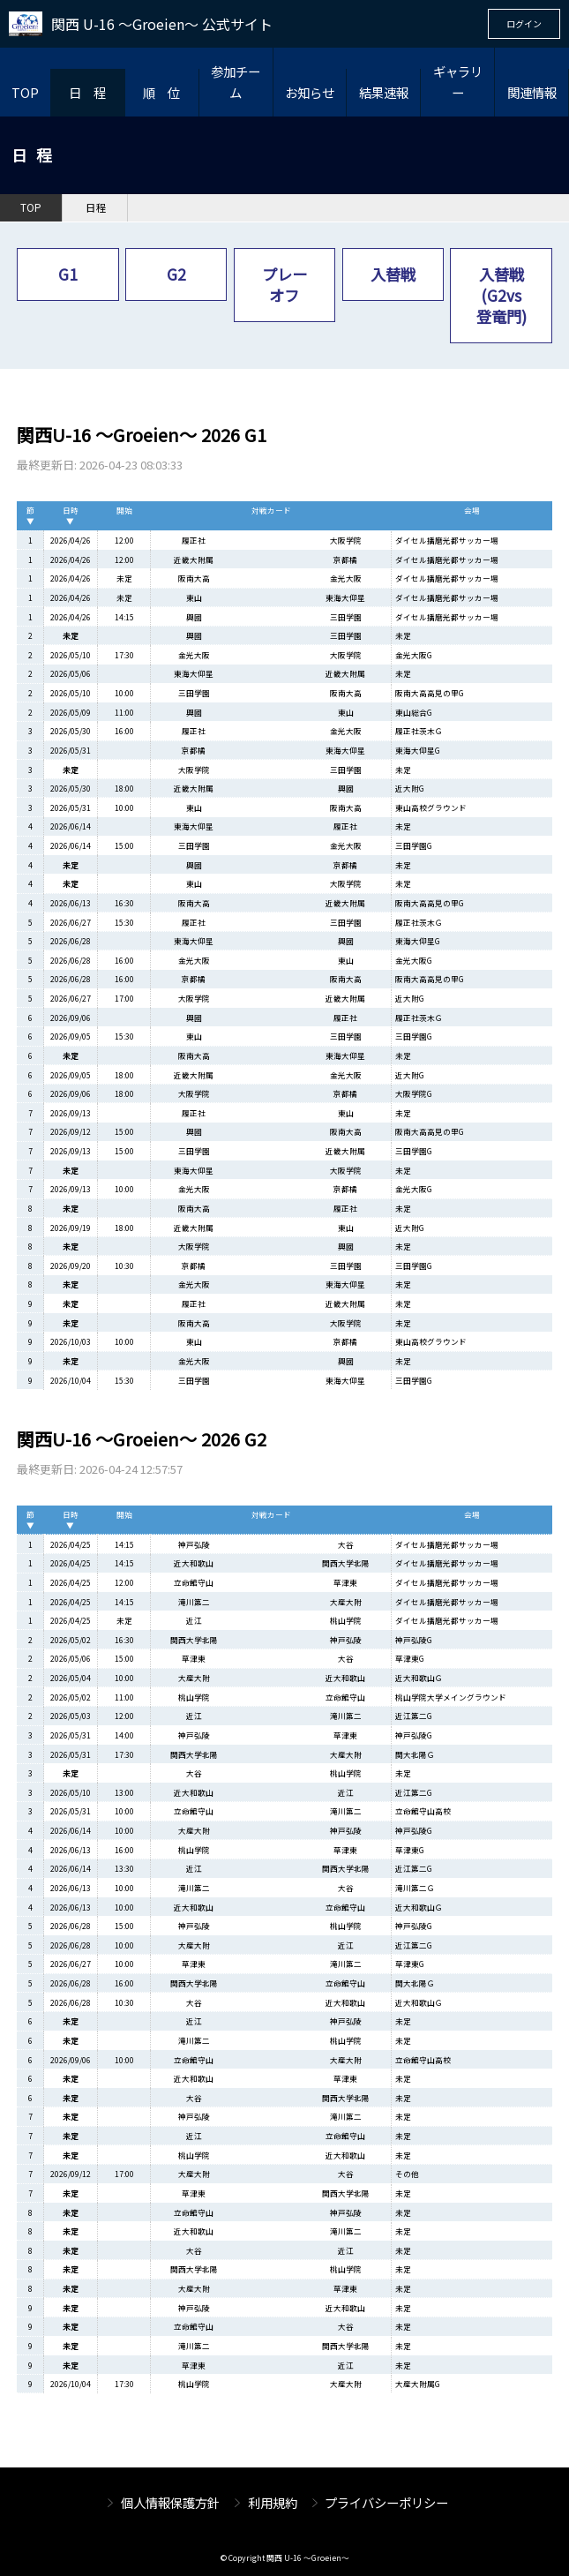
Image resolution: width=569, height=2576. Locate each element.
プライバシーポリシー (386, 2502)
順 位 (161, 92)
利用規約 (272, 2502)
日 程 (87, 92)
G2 (176, 274)
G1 (68, 274)
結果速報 (383, 92)
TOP (25, 92)
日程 (96, 207)
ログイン (524, 23)
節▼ (30, 515)
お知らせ (309, 92)
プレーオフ (284, 284)
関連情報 (532, 92)
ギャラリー (458, 81)
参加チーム (235, 81)
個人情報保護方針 (170, 2502)
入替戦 (393, 274)
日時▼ (71, 515)
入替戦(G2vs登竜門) (501, 295)
